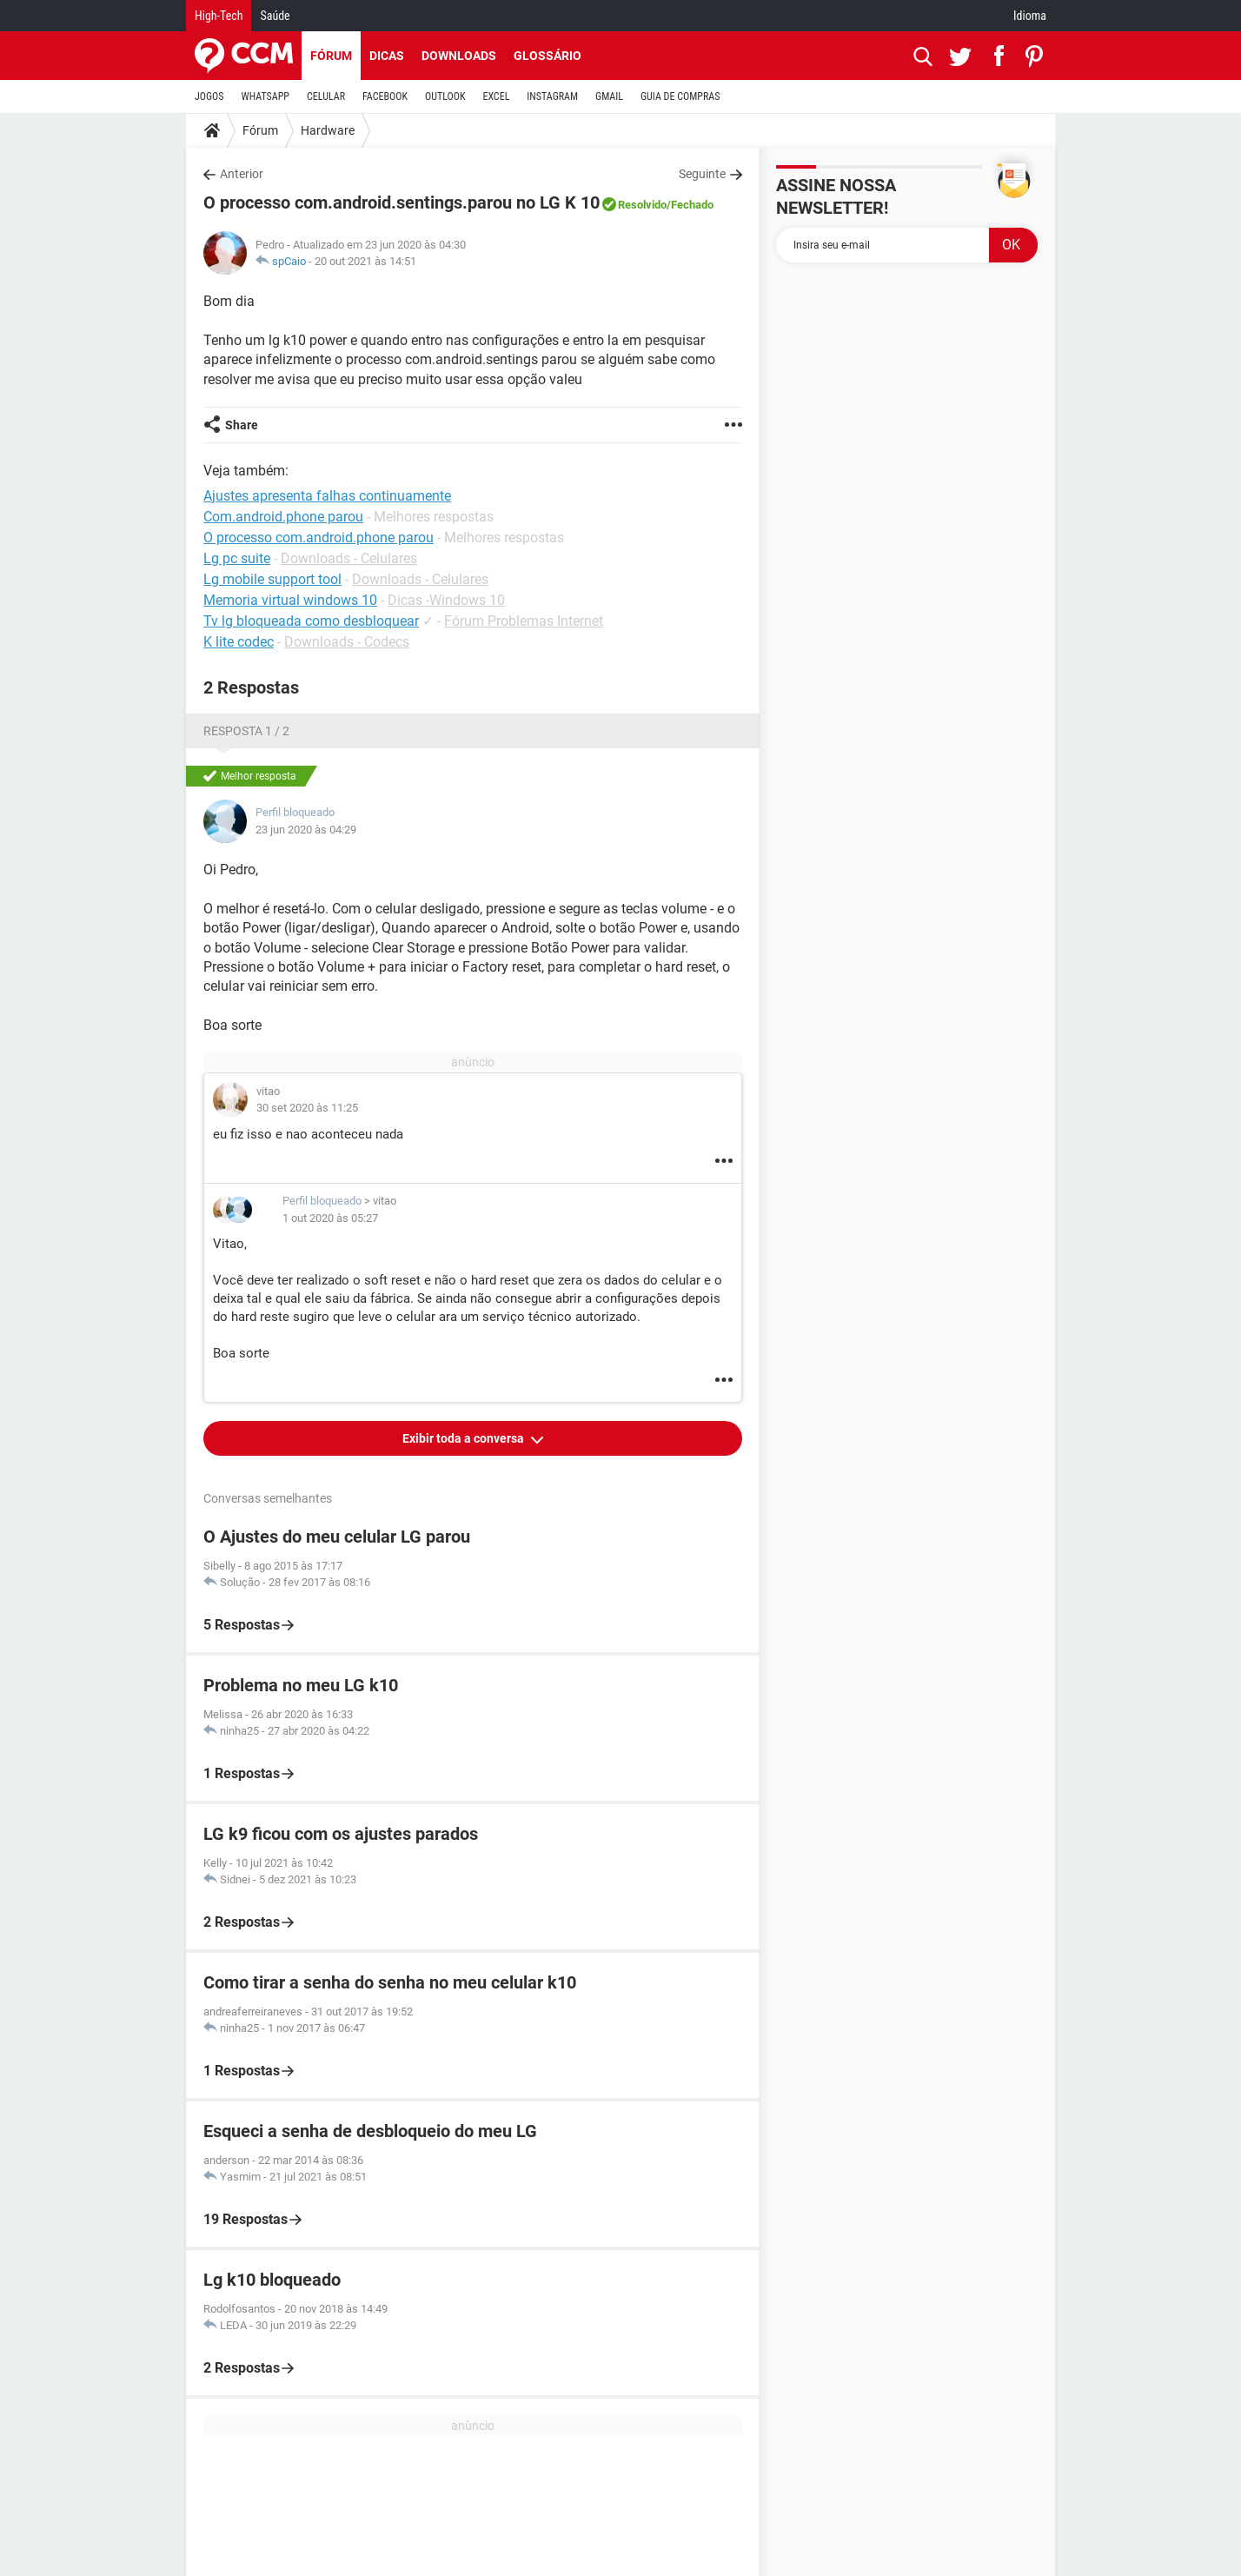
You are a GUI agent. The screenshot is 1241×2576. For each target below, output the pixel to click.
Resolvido (642, 204)
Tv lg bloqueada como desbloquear (311, 621)
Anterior (241, 174)
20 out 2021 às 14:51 (365, 261)
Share (241, 425)
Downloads (458, 56)
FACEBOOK (385, 96)
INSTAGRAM (552, 96)
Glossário (547, 56)
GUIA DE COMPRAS (680, 96)
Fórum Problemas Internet (523, 621)
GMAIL (609, 96)
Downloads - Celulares (349, 558)
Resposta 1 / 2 (246, 731)
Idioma (1029, 16)
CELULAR (326, 96)
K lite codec (238, 642)
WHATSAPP (265, 96)
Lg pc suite (236, 558)
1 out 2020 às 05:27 (330, 1218)
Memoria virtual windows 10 (290, 600)
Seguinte (702, 174)
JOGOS (209, 96)
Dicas (386, 56)
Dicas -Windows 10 (446, 600)
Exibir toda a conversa (464, 1438)
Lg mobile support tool (272, 579)
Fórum (331, 56)
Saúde (274, 16)
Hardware (328, 130)
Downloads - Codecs (346, 642)
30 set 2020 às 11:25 (307, 1107)
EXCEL (495, 96)
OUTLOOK (445, 96)
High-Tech (218, 16)
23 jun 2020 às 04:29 (306, 829)
